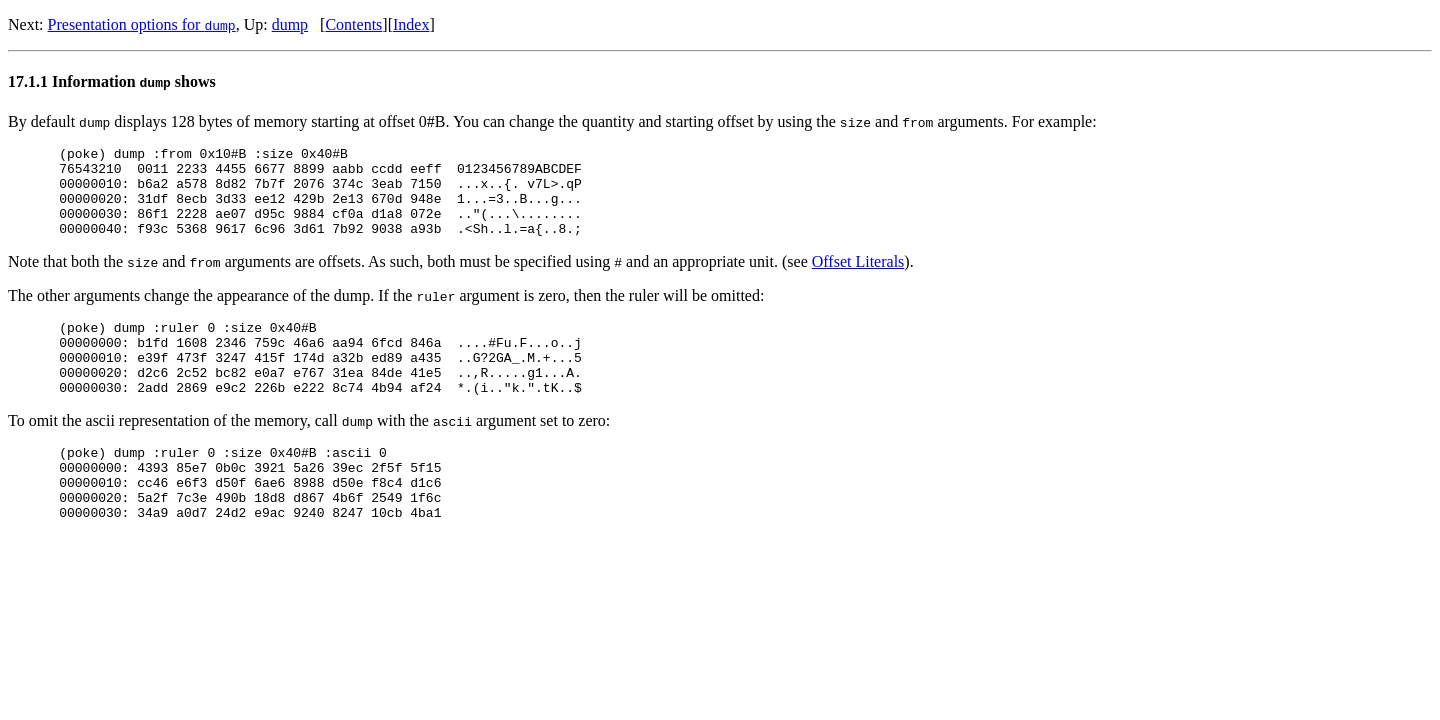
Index (411, 24)
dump (290, 24)
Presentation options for (142, 24)
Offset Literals (858, 279)
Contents (353, 24)
